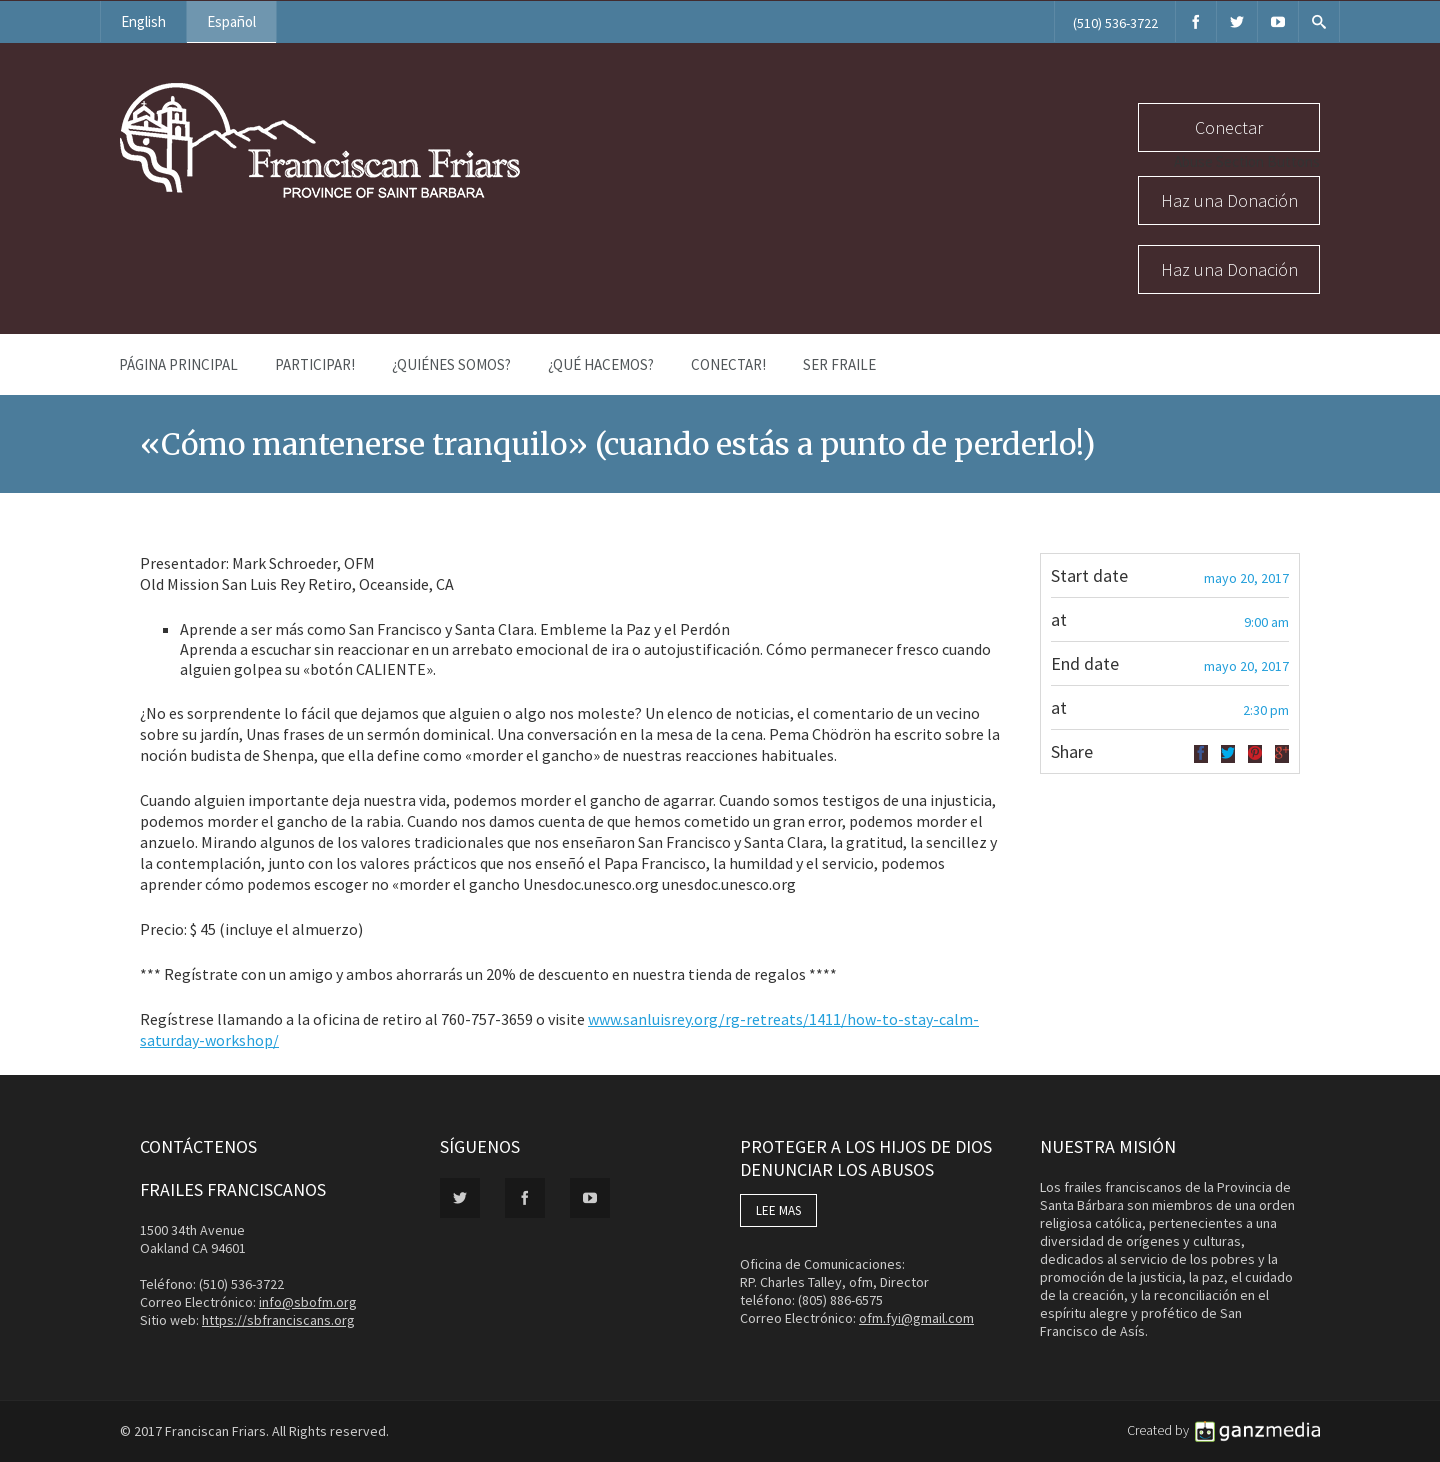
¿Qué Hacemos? (601, 364)
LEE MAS (778, 1210)
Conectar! (728, 364)
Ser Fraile (839, 364)
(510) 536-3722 (1115, 23)
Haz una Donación (1229, 200)
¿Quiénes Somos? (451, 364)
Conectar (1229, 127)
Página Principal (178, 364)
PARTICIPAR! (315, 364)
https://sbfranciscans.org (278, 1320)
